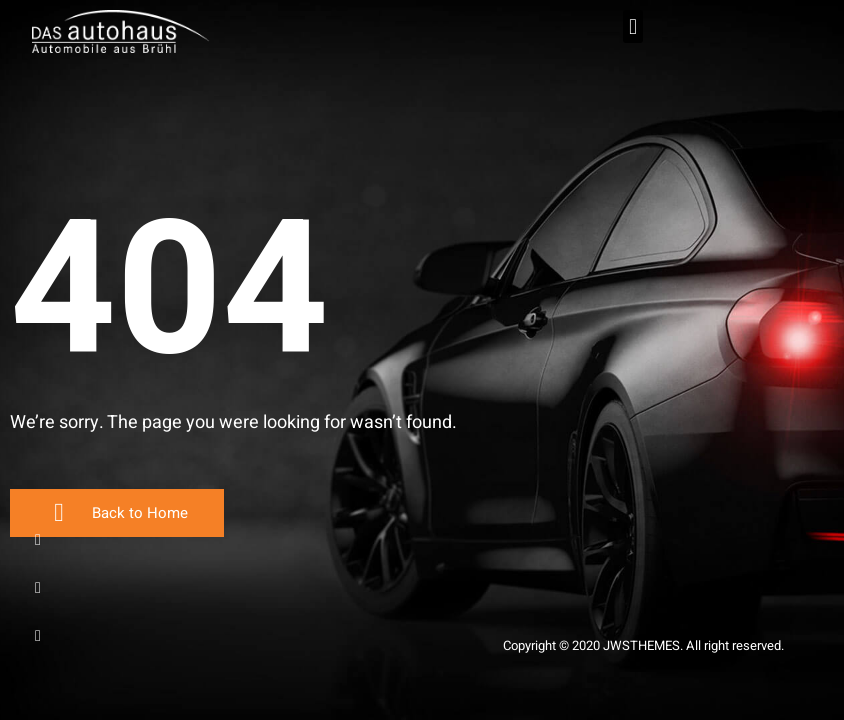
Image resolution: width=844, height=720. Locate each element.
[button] (632, 26)
